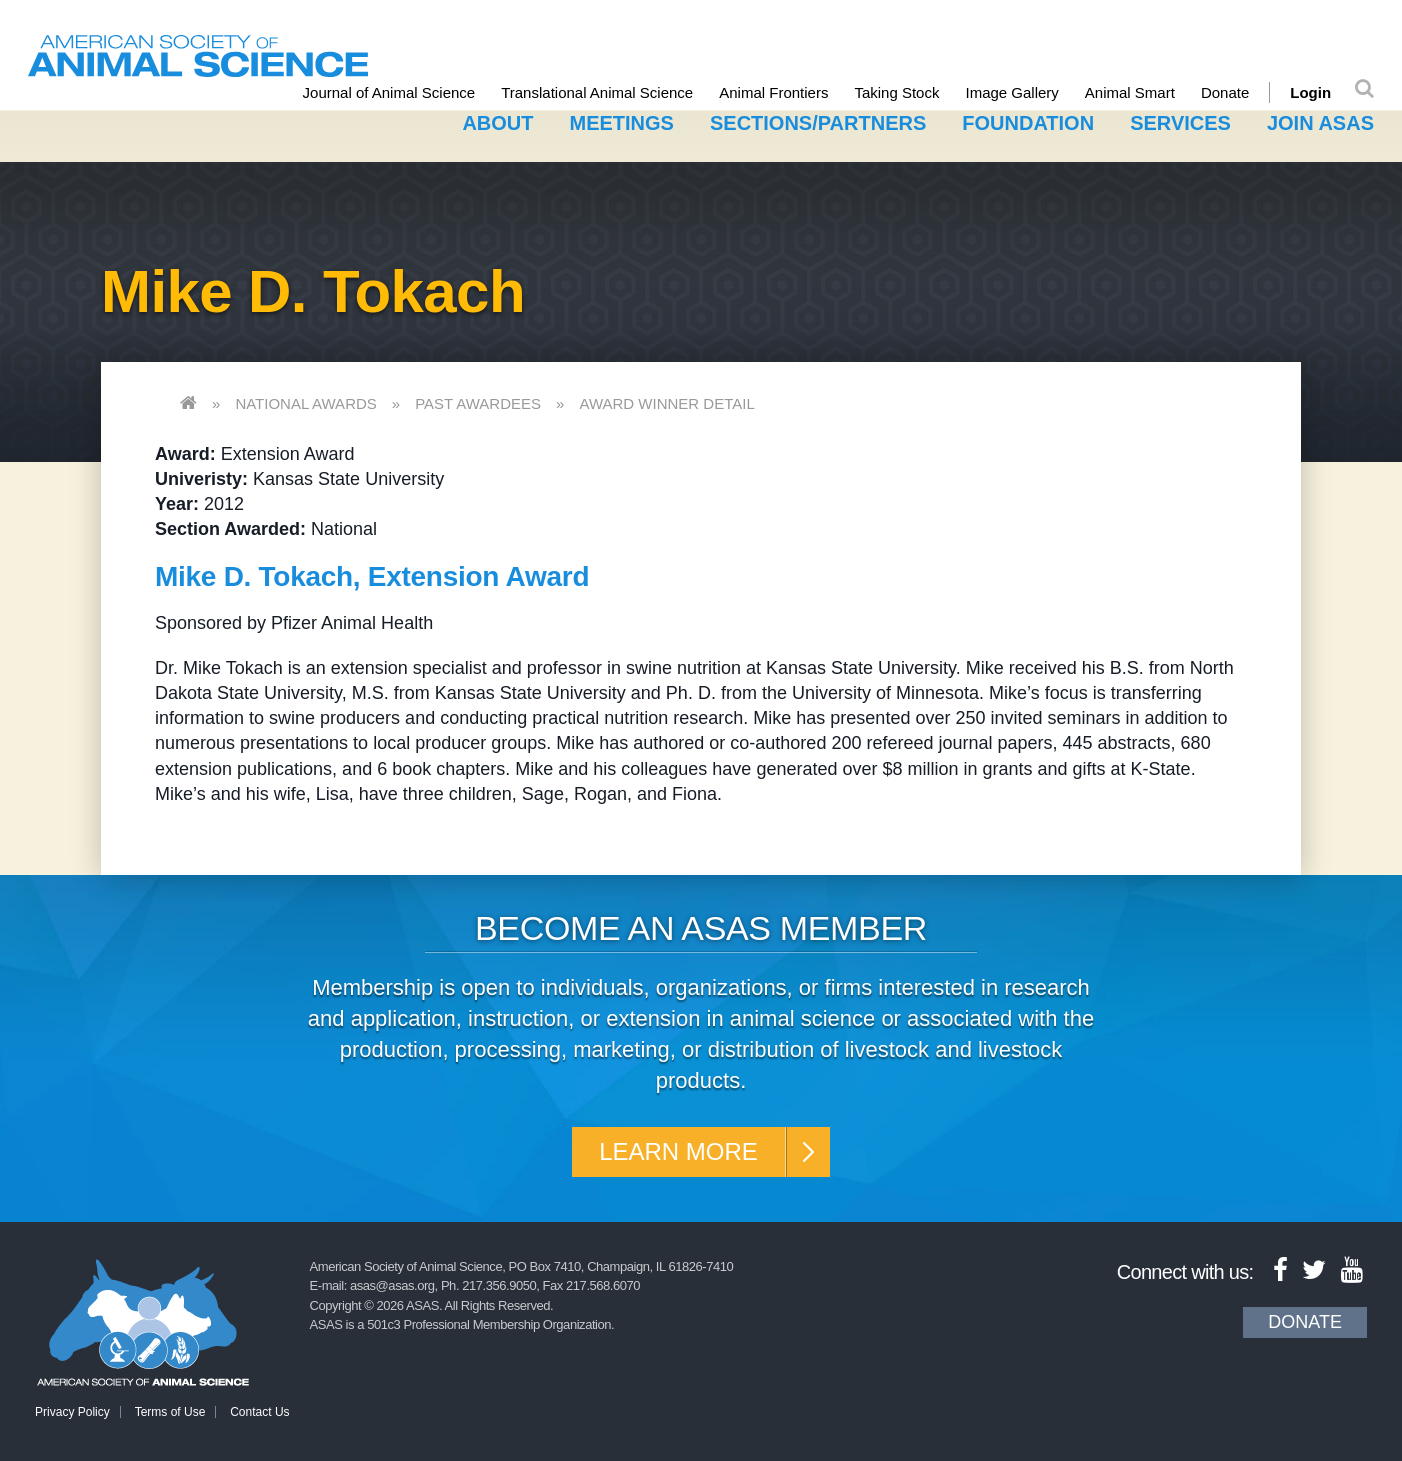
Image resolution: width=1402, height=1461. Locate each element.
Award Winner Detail (666, 403)
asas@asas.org (392, 1285)
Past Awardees (478, 403)
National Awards (305, 403)
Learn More (678, 1151)
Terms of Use (170, 1412)
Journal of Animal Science (389, 92)
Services (1180, 123)
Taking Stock (896, 92)
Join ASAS (1320, 123)
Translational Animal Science (597, 92)
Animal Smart (1130, 92)
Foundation (1028, 123)
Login (1310, 92)
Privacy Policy (72, 1412)
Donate (1225, 92)
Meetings (622, 123)
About (497, 123)
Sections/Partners (818, 123)
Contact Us (259, 1412)
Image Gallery (1011, 92)
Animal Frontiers (773, 92)
